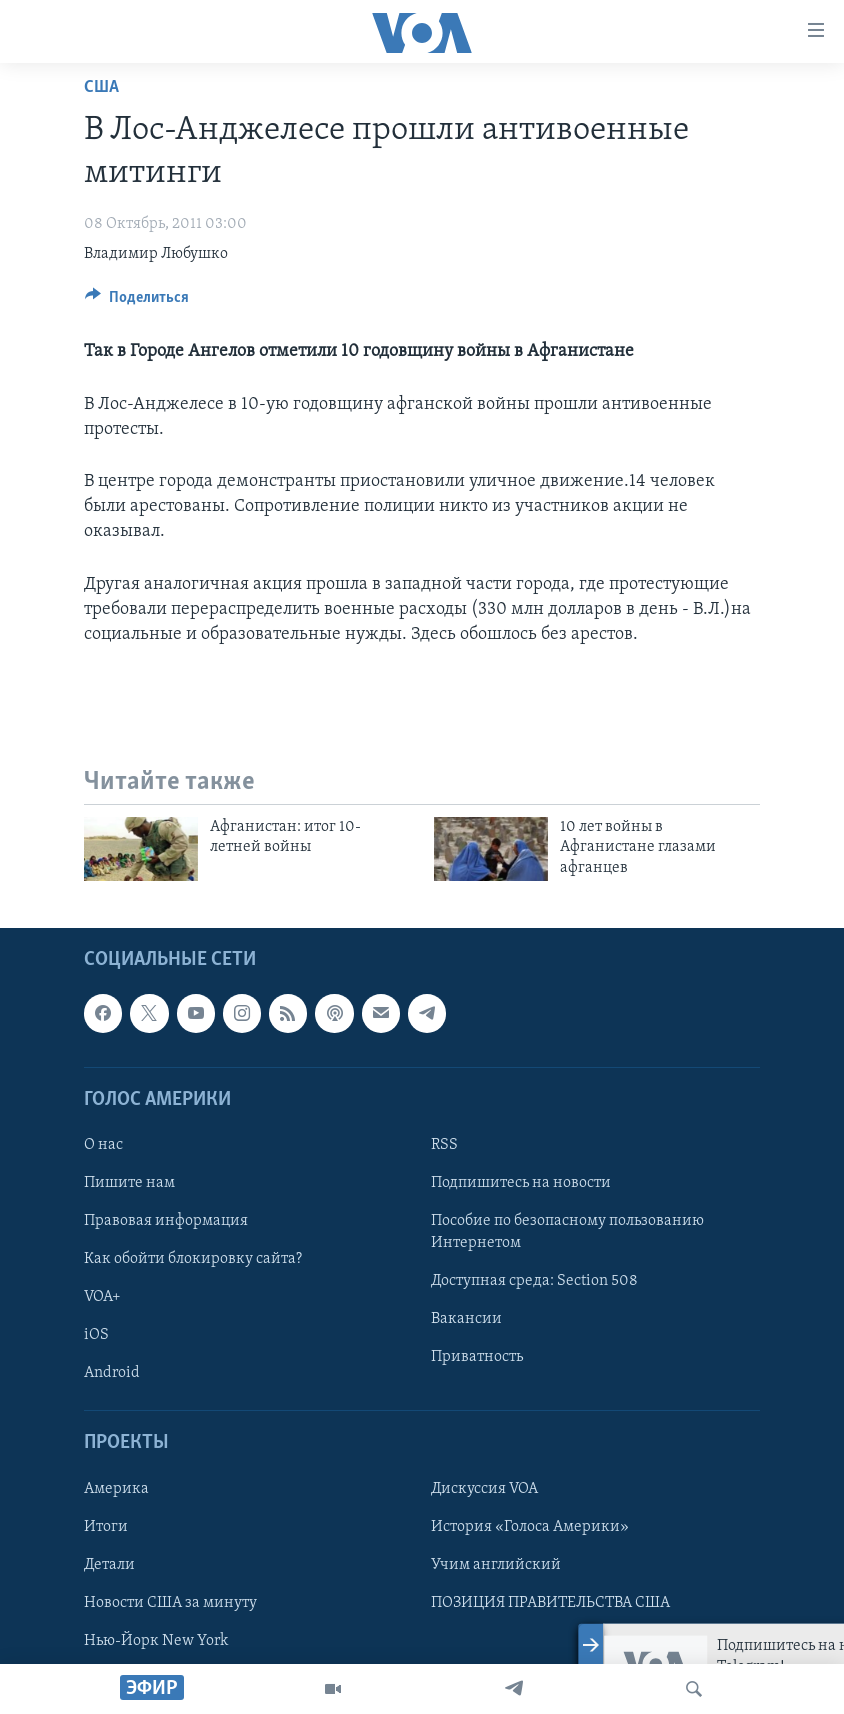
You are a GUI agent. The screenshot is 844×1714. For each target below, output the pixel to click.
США (101, 87)
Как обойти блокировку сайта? (193, 1259)
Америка (116, 1489)
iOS (96, 1335)
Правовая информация (166, 1221)
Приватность (477, 1357)
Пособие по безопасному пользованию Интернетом (567, 1232)
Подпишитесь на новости (521, 1183)
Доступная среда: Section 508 (534, 1281)
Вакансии (466, 1319)
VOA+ (102, 1297)
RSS (444, 1145)
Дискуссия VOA (484, 1489)
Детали (109, 1565)
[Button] (137, 302)
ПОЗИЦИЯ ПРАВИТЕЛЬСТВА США (550, 1603)
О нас (103, 1145)
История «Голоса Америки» (530, 1527)
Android (112, 1373)
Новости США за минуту (170, 1603)
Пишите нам (129, 1183)
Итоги (106, 1527)
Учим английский (496, 1565)
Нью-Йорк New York (156, 1641)
